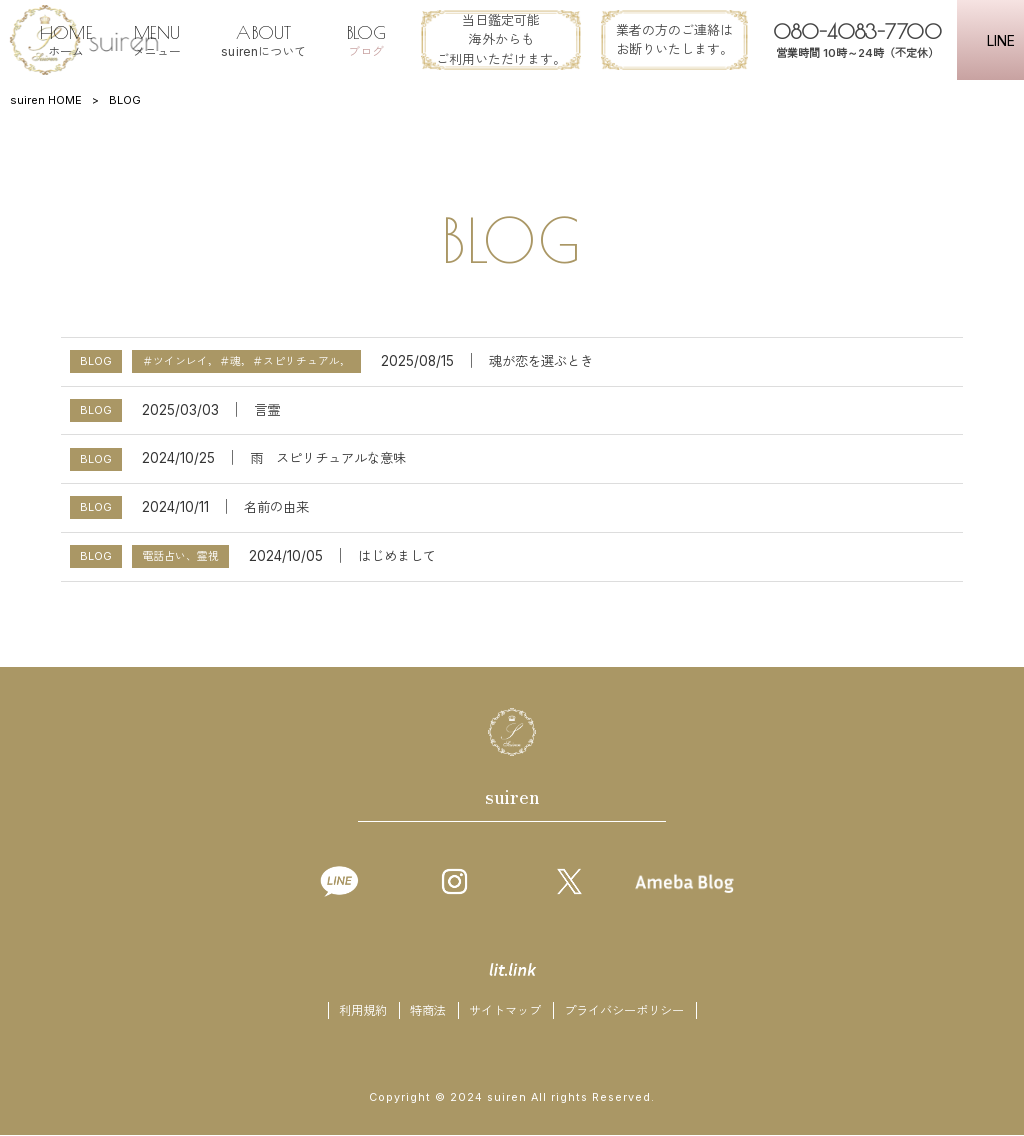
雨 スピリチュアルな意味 (328, 458)
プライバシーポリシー (624, 1011)
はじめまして (397, 556)
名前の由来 (276, 507)
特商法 (428, 1011)
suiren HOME (46, 100)
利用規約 (363, 1011)
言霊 (267, 410)
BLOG (96, 361)
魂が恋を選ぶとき (541, 361)
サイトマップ (505, 1011)
